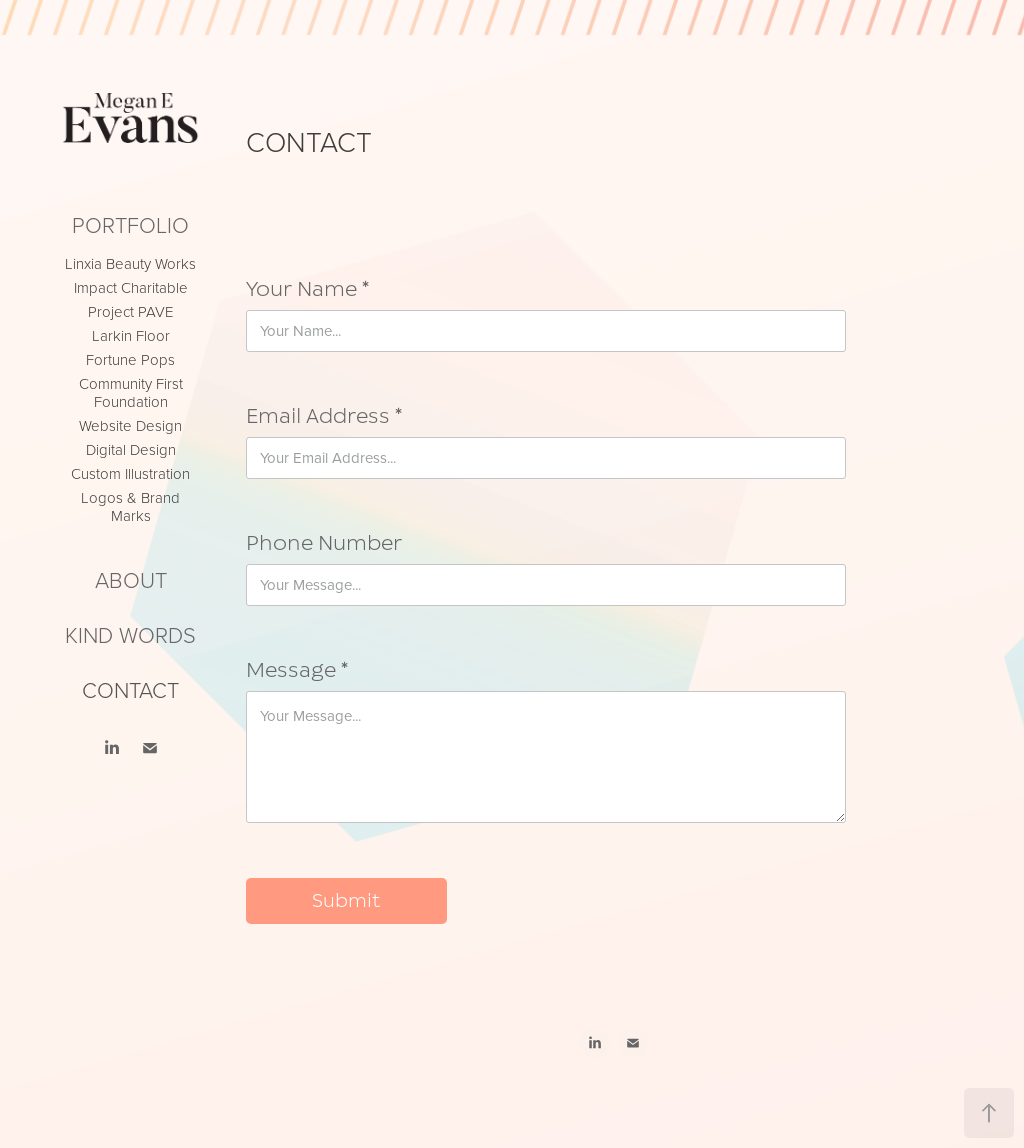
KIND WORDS (130, 634)
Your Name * (307, 290)
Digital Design (131, 449)
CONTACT (130, 689)
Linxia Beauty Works (130, 263)
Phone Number (324, 544)
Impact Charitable (131, 287)
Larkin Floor (131, 335)
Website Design (130, 425)
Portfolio (130, 224)
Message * (297, 671)
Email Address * (324, 417)
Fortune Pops (130, 359)
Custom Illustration (130, 473)
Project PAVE (130, 311)
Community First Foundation (131, 392)
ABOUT (131, 579)
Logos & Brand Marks (130, 506)
